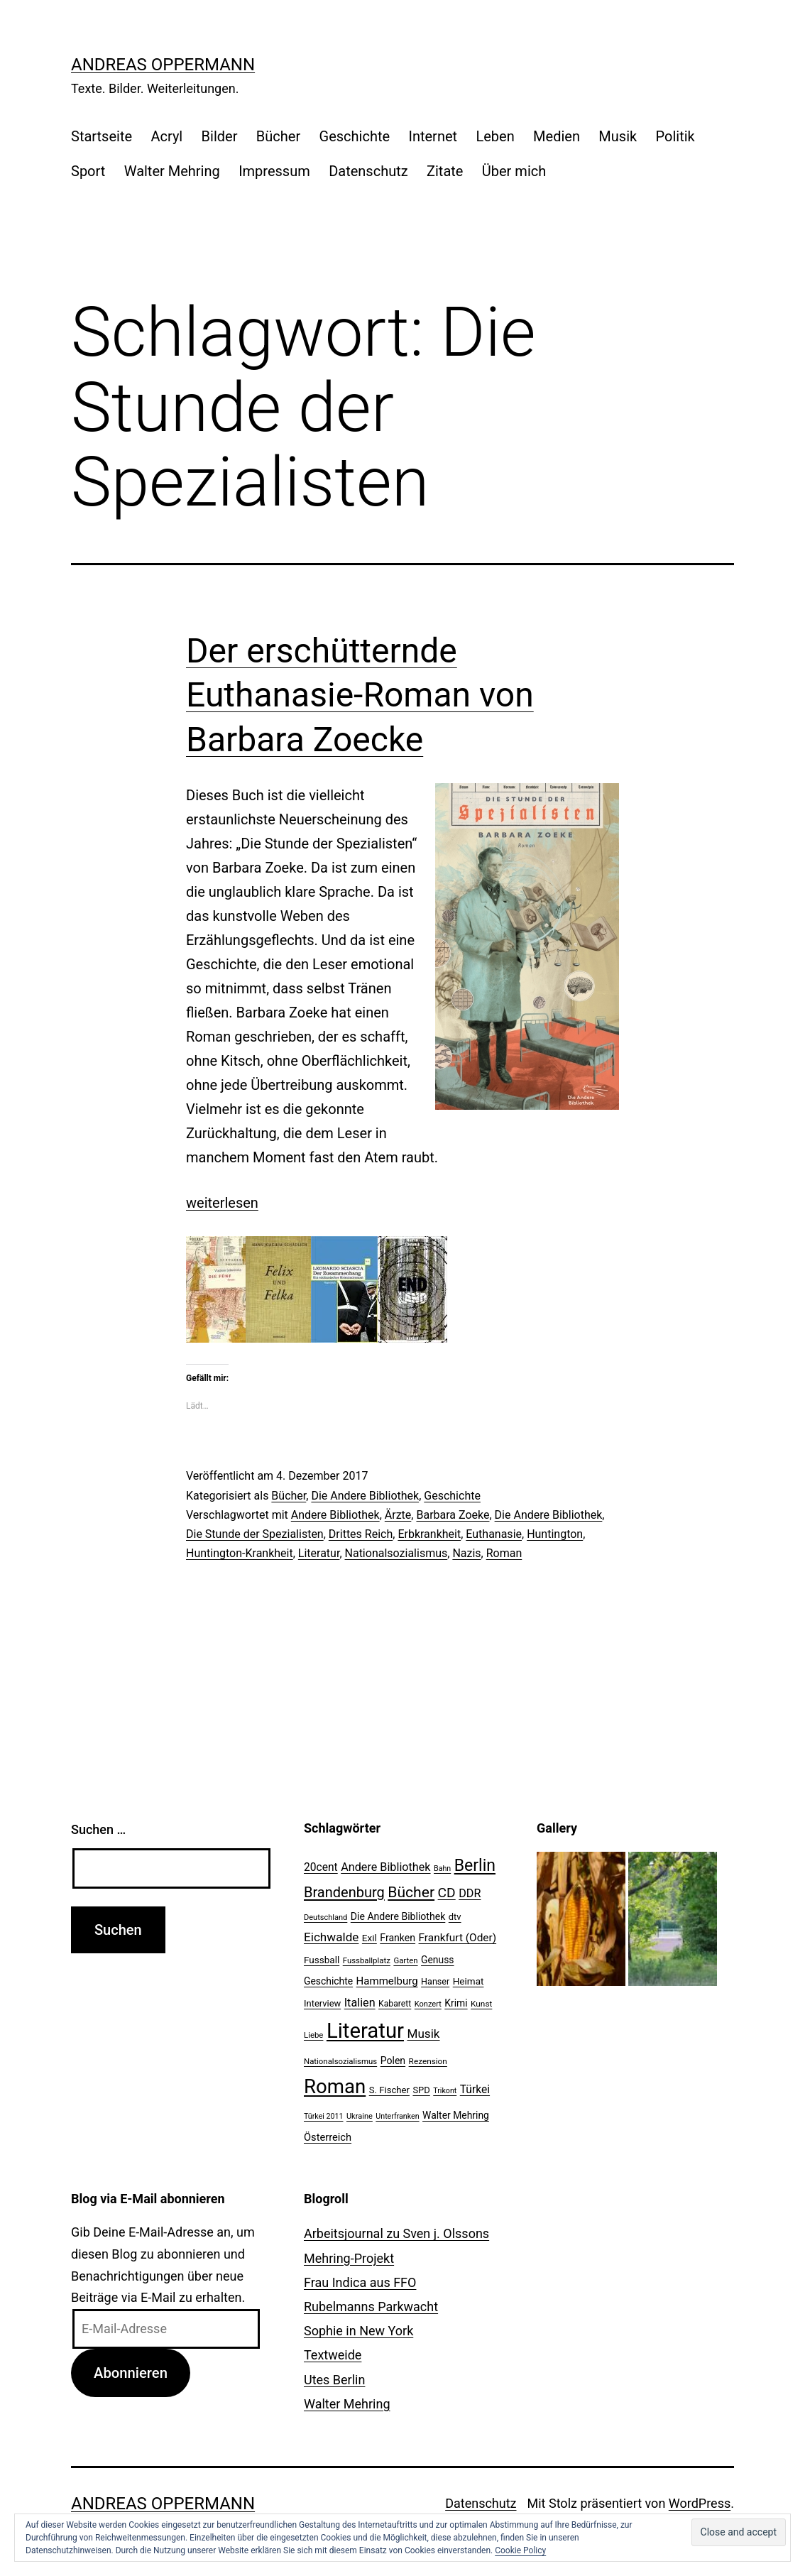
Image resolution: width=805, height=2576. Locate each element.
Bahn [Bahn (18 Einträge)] (442, 1868)
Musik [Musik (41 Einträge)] (423, 2033)
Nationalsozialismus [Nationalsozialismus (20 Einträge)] (340, 2061)
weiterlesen (222, 1202)
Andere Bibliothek (335, 1515)
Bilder (220, 136)
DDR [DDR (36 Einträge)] (470, 1893)
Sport (88, 171)
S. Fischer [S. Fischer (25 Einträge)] (389, 2090)
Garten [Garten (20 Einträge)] (405, 1960)
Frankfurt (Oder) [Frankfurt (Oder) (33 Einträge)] (458, 1937)
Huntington (555, 1534)
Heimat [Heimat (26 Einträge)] (468, 1981)
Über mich (514, 171)
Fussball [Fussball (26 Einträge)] (321, 1959)
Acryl (166, 136)
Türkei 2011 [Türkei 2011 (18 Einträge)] (324, 2116)
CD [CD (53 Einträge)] (447, 1892)
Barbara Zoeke (452, 1515)
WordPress (699, 2503)
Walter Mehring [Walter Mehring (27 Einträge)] (455, 2115)
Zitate (445, 171)
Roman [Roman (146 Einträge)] (335, 2086)
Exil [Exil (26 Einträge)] (369, 1937)
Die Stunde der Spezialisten (255, 1534)
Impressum (274, 171)
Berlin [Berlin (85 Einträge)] (474, 1865)
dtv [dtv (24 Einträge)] (455, 1916)
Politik (675, 136)
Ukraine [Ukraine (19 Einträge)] (359, 2116)
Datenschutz (368, 171)
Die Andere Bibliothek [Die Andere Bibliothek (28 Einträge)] (398, 1916)
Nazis (466, 1553)
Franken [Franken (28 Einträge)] (397, 1937)
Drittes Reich (361, 1534)
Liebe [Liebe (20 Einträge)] (313, 2035)
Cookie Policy (520, 2550)
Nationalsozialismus (396, 1553)
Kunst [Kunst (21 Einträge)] (481, 2004)
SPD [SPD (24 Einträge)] (420, 2090)
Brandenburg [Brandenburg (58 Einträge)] (344, 1892)
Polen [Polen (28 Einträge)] (392, 2060)
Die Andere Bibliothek (365, 1495)
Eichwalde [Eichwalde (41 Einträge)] (331, 1937)
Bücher (278, 136)
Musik (617, 136)
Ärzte (398, 1515)
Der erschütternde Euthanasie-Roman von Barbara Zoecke (360, 695)
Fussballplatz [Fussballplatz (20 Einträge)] (366, 1960)
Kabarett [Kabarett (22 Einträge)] (394, 2004)
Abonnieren (131, 2372)
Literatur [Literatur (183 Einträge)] (365, 2031)
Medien (556, 136)
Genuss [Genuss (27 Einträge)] (437, 1959)
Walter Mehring (172, 171)
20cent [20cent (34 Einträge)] (321, 1867)
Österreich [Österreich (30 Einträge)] (327, 2137)
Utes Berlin (334, 2379)
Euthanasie (494, 1534)
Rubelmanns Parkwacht (371, 2306)
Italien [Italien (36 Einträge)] (360, 2002)
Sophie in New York (358, 2330)
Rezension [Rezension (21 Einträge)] (428, 2061)
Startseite (101, 136)
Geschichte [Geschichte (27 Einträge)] (328, 1981)
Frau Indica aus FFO (360, 2282)
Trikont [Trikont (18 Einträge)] (444, 2090)
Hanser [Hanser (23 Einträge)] (435, 1981)
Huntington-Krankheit (239, 1553)
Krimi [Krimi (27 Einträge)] (455, 2003)
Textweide (332, 2354)
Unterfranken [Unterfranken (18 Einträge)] (397, 2116)
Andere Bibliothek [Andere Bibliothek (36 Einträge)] (385, 1867)
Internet (432, 136)
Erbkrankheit (429, 1534)
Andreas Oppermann (163, 65)
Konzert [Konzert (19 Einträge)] (428, 2004)
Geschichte (354, 136)
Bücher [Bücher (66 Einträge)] (411, 1892)
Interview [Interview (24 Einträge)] (322, 2003)
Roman (504, 1553)
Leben (495, 136)
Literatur (319, 1553)
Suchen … (98, 1829)
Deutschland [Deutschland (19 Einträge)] (325, 1917)
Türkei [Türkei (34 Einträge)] (475, 2089)
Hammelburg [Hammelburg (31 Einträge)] (387, 1981)
